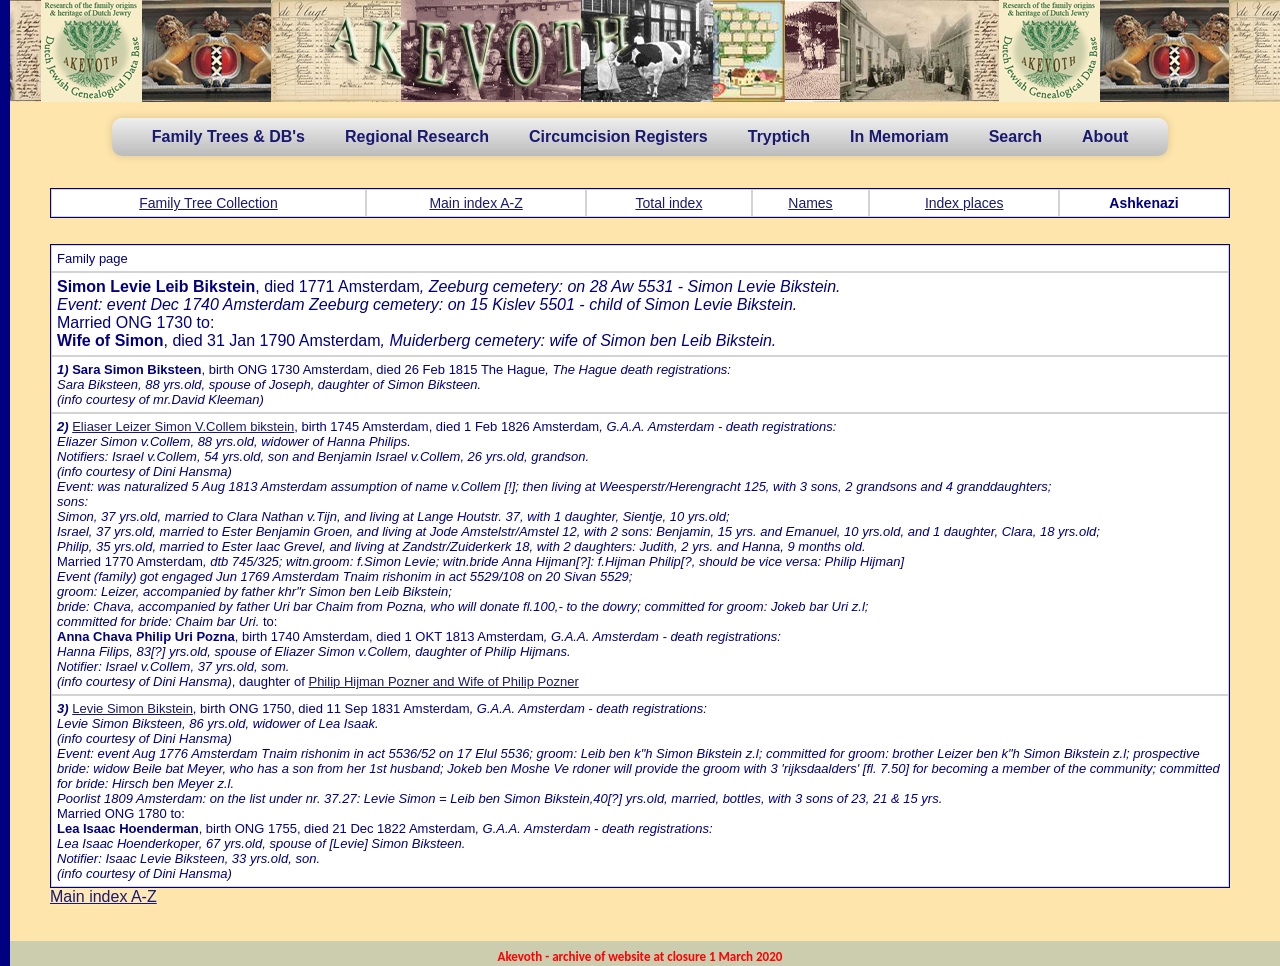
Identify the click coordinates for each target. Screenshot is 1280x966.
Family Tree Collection (208, 203)
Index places (964, 203)
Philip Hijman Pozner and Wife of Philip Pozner (443, 681)
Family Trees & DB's (228, 136)
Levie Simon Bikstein (132, 708)
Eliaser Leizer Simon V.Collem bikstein (183, 426)
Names (810, 203)
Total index (668, 203)
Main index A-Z (475, 203)
